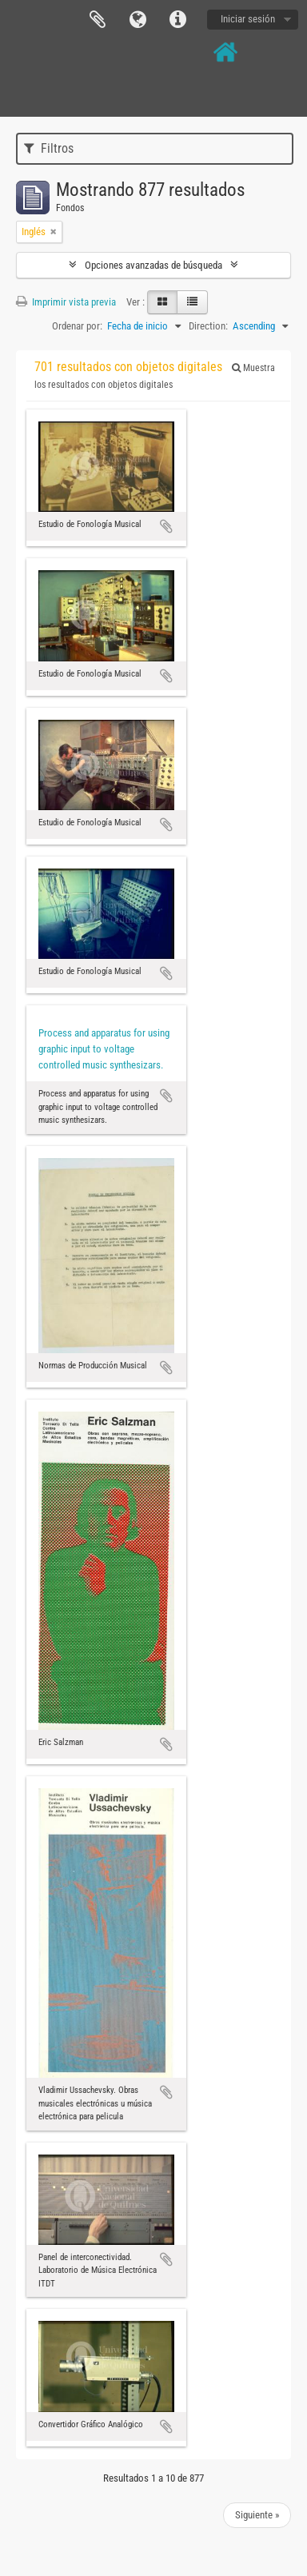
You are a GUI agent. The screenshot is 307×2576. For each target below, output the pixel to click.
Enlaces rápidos (177, 20)
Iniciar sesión (248, 19)
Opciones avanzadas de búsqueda (153, 265)
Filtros (49, 148)
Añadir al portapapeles (166, 526)
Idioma (137, 20)
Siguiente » (257, 2515)
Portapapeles (98, 20)
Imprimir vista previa (66, 302)
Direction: (208, 326)
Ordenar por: (77, 326)
